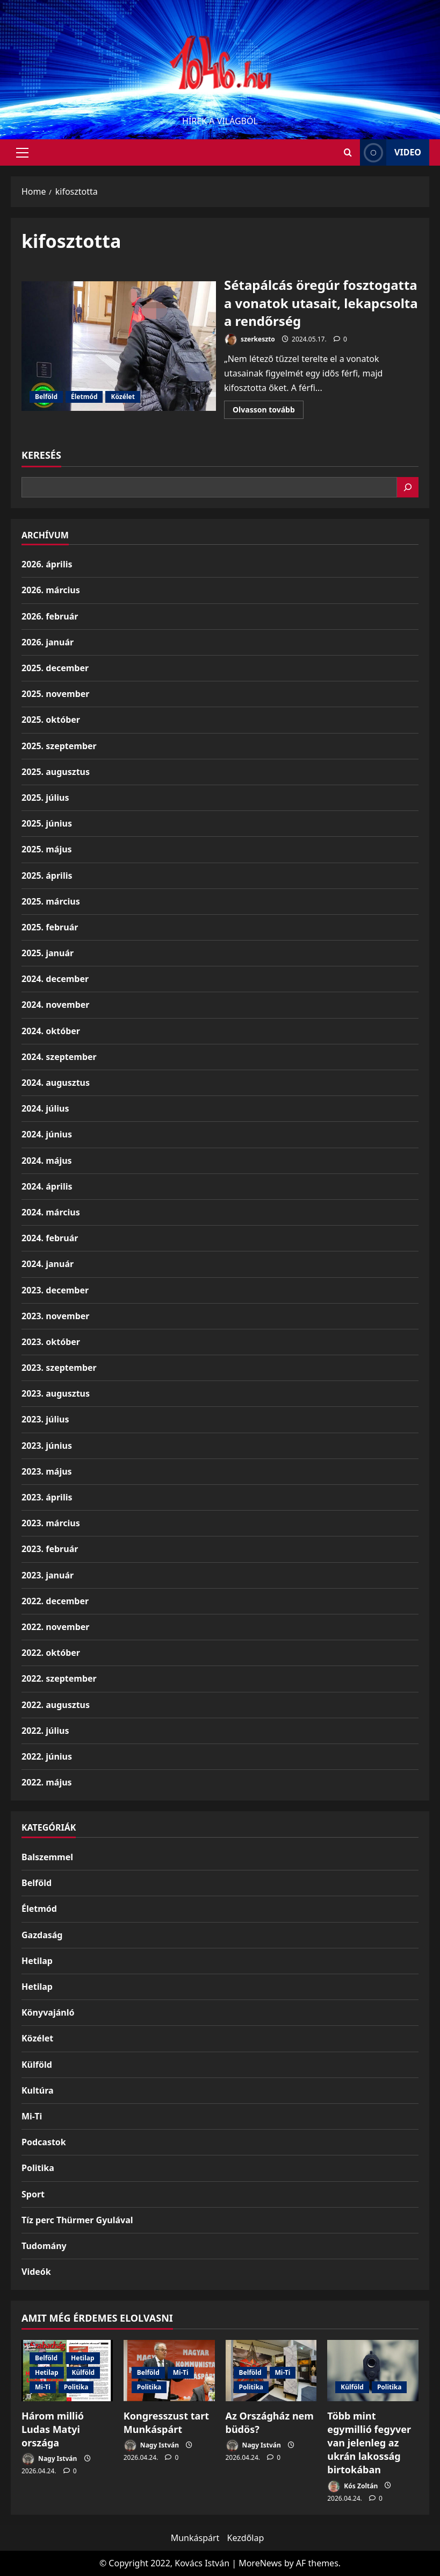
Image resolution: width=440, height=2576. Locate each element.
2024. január (47, 1264)
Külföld (36, 2064)
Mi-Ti (31, 2116)
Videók (36, 2272)
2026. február (49, 616)
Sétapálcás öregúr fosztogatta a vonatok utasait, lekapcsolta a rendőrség (118, 346)
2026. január (47, 642)
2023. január (47, 1575)
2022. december (55, 1601)
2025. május (46, 849)
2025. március (50, 901)
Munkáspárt (195, 2538)
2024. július (45, 1108)
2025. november (55, 694)
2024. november (55, 1005)
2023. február (49, 1549)
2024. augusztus (55, 1082)
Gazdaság (41, 1935)
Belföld (46, 396)
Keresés (41, 455)
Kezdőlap (245, 2538)
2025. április (46, 875)
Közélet (122, 396)
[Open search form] (348, 152)
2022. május (46, 1782)
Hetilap (37, 1961)
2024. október (50, 1031)
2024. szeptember (59, 1057)
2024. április (46, 1186)
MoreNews (260, 2563)
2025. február (49, 927)
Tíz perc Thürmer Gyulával (77, 2220)
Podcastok (43, 2142)
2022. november (55, 1627)
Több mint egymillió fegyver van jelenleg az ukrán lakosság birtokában (369, 2443)
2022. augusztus (55, 1705)
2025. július (45, 797)
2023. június (46, 1445)
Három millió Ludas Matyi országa (52, 2429)
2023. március (50, 1523)
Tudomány (44, 2246)
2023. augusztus (55, 1393)
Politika (37, 2168)
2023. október (50, 1342)
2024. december (55, 979)
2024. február (49, 1238)
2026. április (46, 564)
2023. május (46, 1471)
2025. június (46, 823)
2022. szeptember (59, 1678)
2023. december (55, 1290)
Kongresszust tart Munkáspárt (166, 2422)
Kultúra (37, 2090)
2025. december (55, 668)
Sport (33, 2194)
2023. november (55, 1316)
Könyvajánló (47, 2012)
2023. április (46, 1497)
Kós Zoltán (352, 2486)
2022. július (45, 1731)
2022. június (46, 1756)
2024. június (46, 1134)
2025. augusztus (55, 772)
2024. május (46, 1160)
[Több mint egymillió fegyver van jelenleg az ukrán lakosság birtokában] (373, 2370)
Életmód (84, 396)
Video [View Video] (390, 152)
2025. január (47, 953)
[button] (22, 152)
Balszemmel (47, 1857)
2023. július (45, 1419)
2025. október (50, 719)
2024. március (50, 1212)
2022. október (50, 1653)
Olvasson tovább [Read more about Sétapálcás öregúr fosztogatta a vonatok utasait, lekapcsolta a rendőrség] (268, 411)
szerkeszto (249, 339)
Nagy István (49, 2459)
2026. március (50, 590)
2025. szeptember (59, 746)
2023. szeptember (59, 1368)
